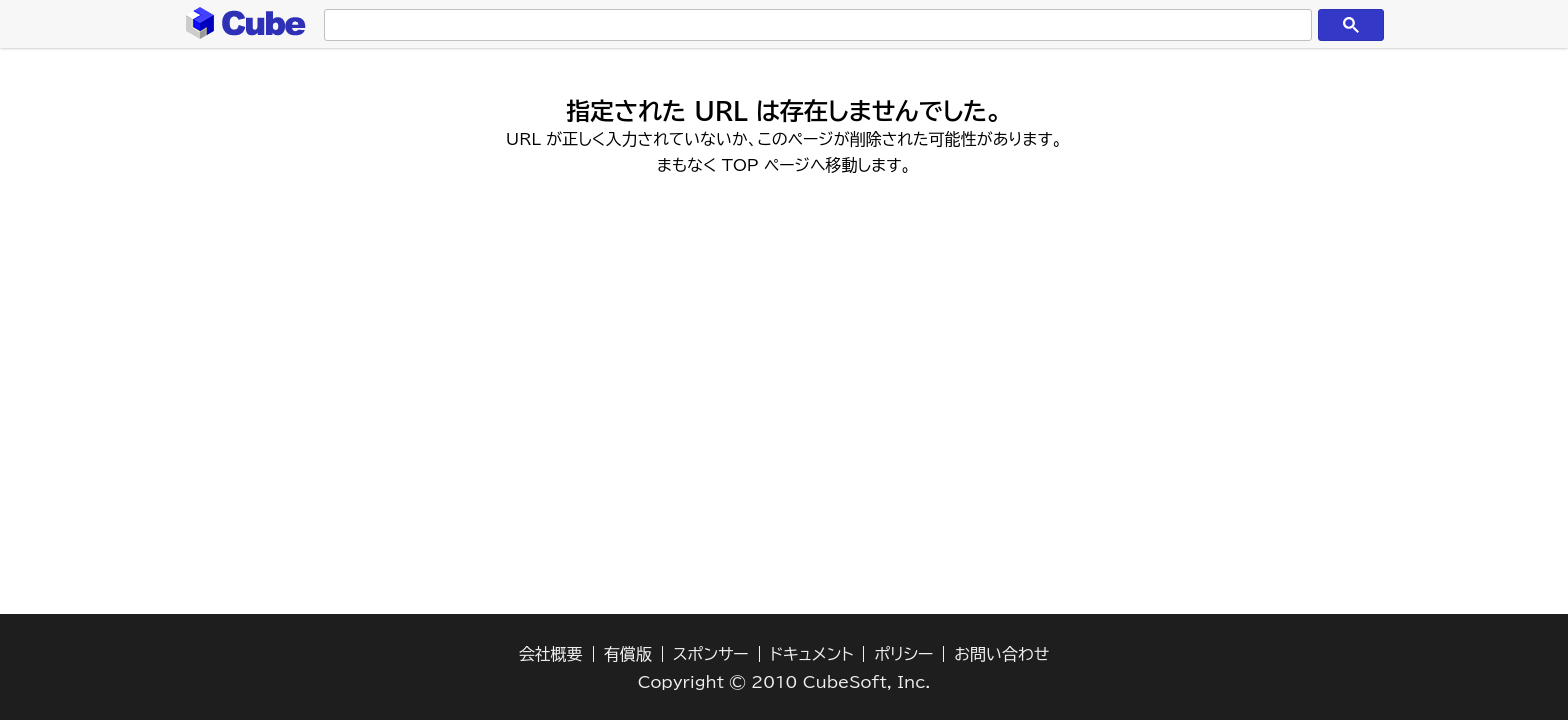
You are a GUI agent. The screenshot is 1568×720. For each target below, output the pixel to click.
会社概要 (551, 654)
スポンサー (711, 654)
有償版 (628, 654)
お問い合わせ (1001, 654)
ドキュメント (812, 654)
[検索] (814, 25)
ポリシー (903, 654)
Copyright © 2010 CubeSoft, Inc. (784, 682)
